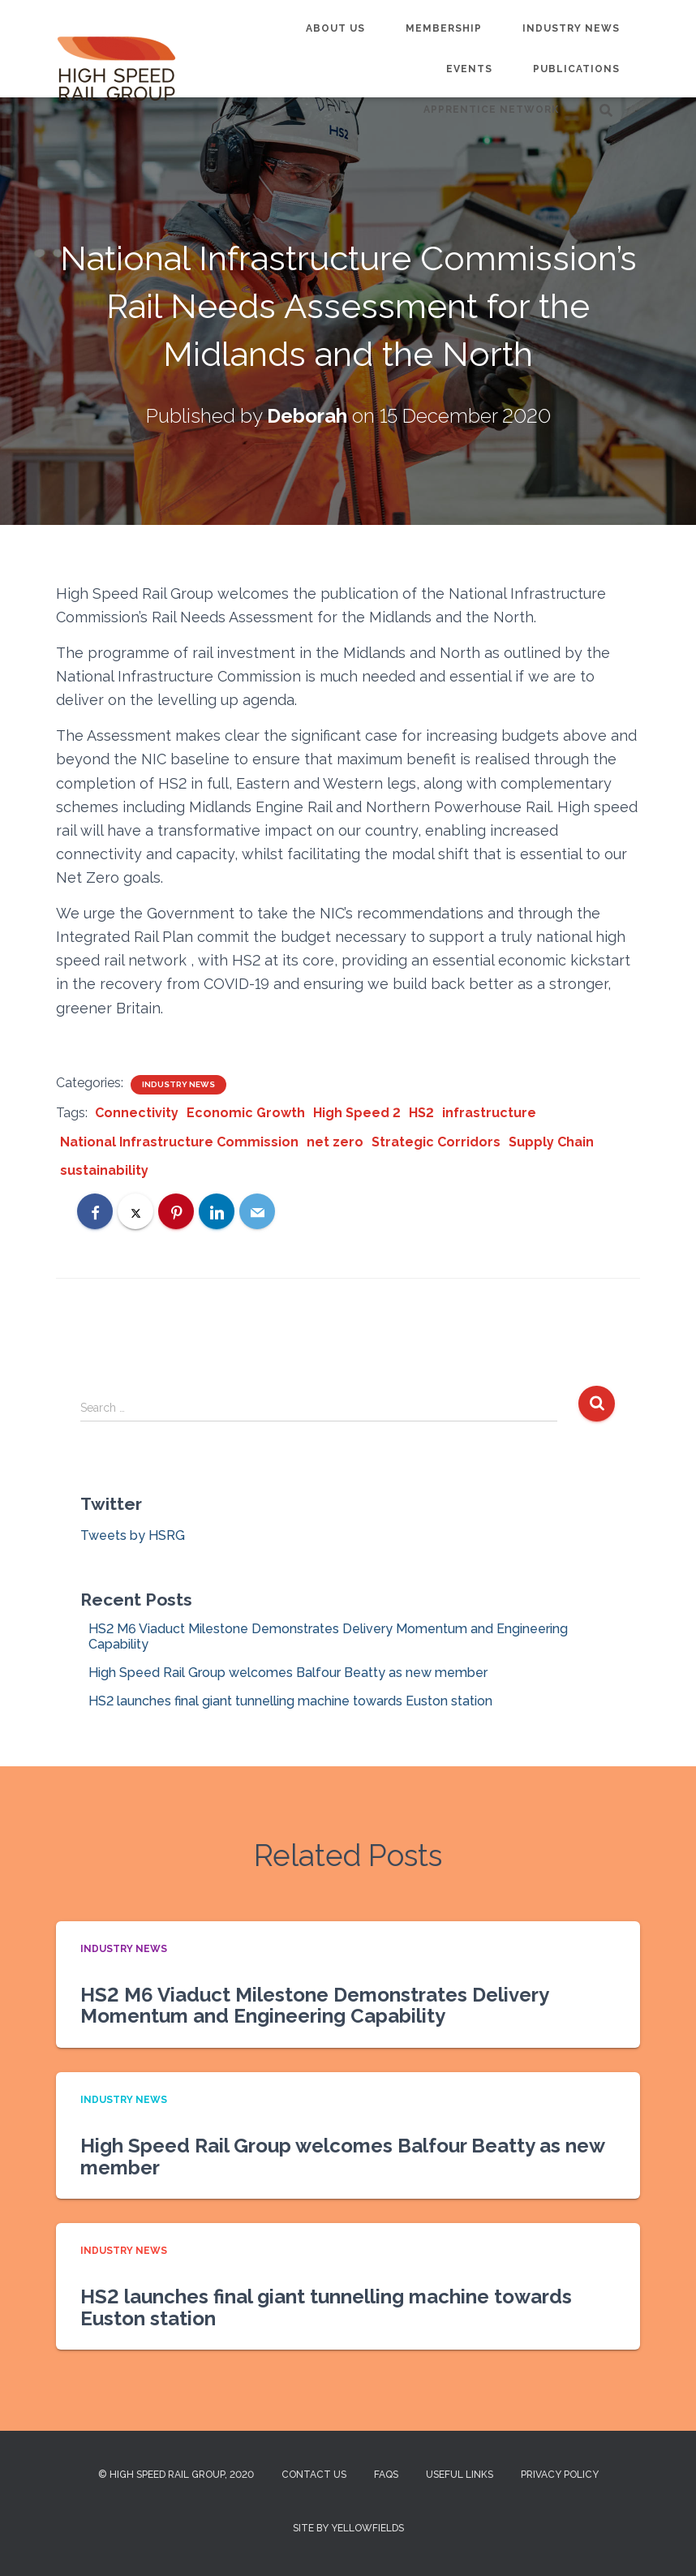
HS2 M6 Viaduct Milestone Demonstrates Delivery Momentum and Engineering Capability (314, 2005)
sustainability (104, 1170)
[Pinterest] (176, 1211)
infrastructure (489, 1112)
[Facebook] (95, 1211)
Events (469, 69)
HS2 (421, 1112)
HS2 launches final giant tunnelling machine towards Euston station (290, 1701)
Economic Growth (246, 1112)
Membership (444, 28)
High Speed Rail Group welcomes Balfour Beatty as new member (288, 1672)
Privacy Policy (560, 2474)
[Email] (257, 1211)
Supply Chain (551, 1142)
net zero (335, 1142)
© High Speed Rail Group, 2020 (176, 2474)
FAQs (386, 2474)
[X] (135, 1211)
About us (335, 28)
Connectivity (136, 1112)
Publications (576, 69)
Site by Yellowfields (348, 2528)
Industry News (571, 28)
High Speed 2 (357, 1112)
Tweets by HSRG (132, 1535)
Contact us (313, 2474)
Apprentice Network (491, 109)
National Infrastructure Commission (179, 1142)
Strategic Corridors (436, 1142)
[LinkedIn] (216, 1211)
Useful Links (459, 2474)
